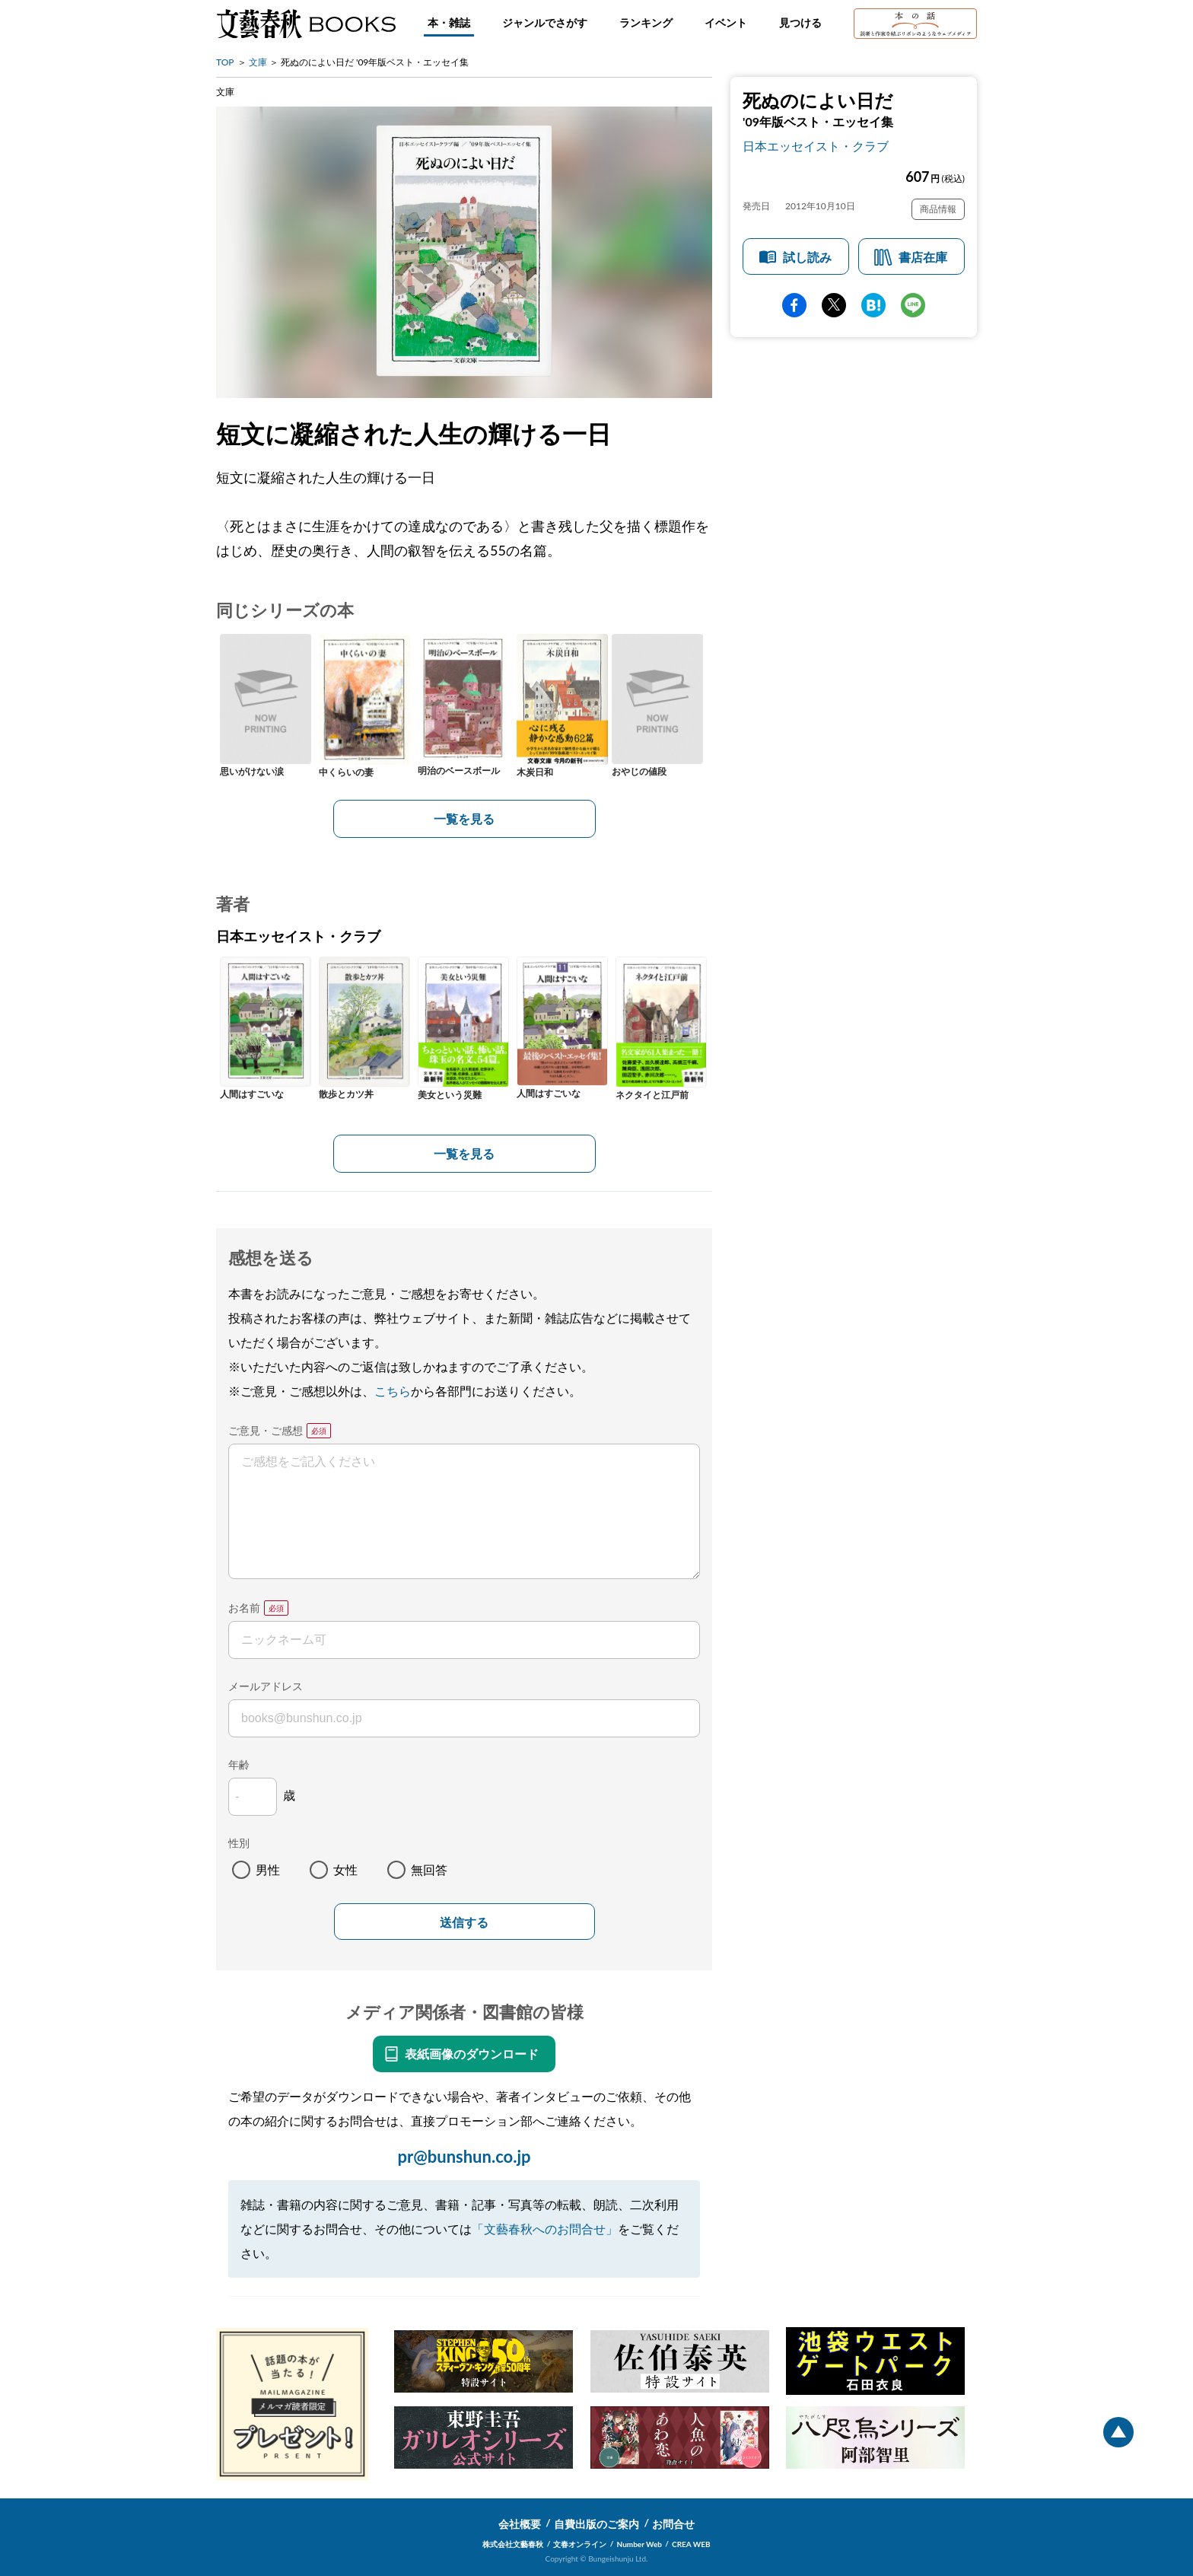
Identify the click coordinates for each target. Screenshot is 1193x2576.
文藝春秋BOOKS (306, 23)
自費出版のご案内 (596, 2523)
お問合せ (673, 2523)
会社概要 (519, 2523)
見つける (800, 22)
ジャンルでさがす (544, 22)
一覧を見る (464, 818)
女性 (345, 1869)
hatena (873, 305)
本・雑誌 (449, 22)
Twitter (834, 305)
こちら (392, 1391)
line (913, 305)
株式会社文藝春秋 (512, 2544)
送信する (464, 1922)
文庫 (258, 62)
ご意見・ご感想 (265, 1430)
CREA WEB (691, 2544)
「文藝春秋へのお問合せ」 (545, 2228)
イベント (726, 22)
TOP (225, 62)
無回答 (429, 1869)
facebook (794, 305)
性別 (239, 1842)
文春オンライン (579, 2544)
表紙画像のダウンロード (472, 2053)
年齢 (239, 1764)
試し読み (807, 257)
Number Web (639, 2544)
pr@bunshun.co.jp (463, 2156)
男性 (268, 1869)
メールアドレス (265, 1686)
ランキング (646, 22)
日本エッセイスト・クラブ (816, 146)
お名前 (244, 1607)
